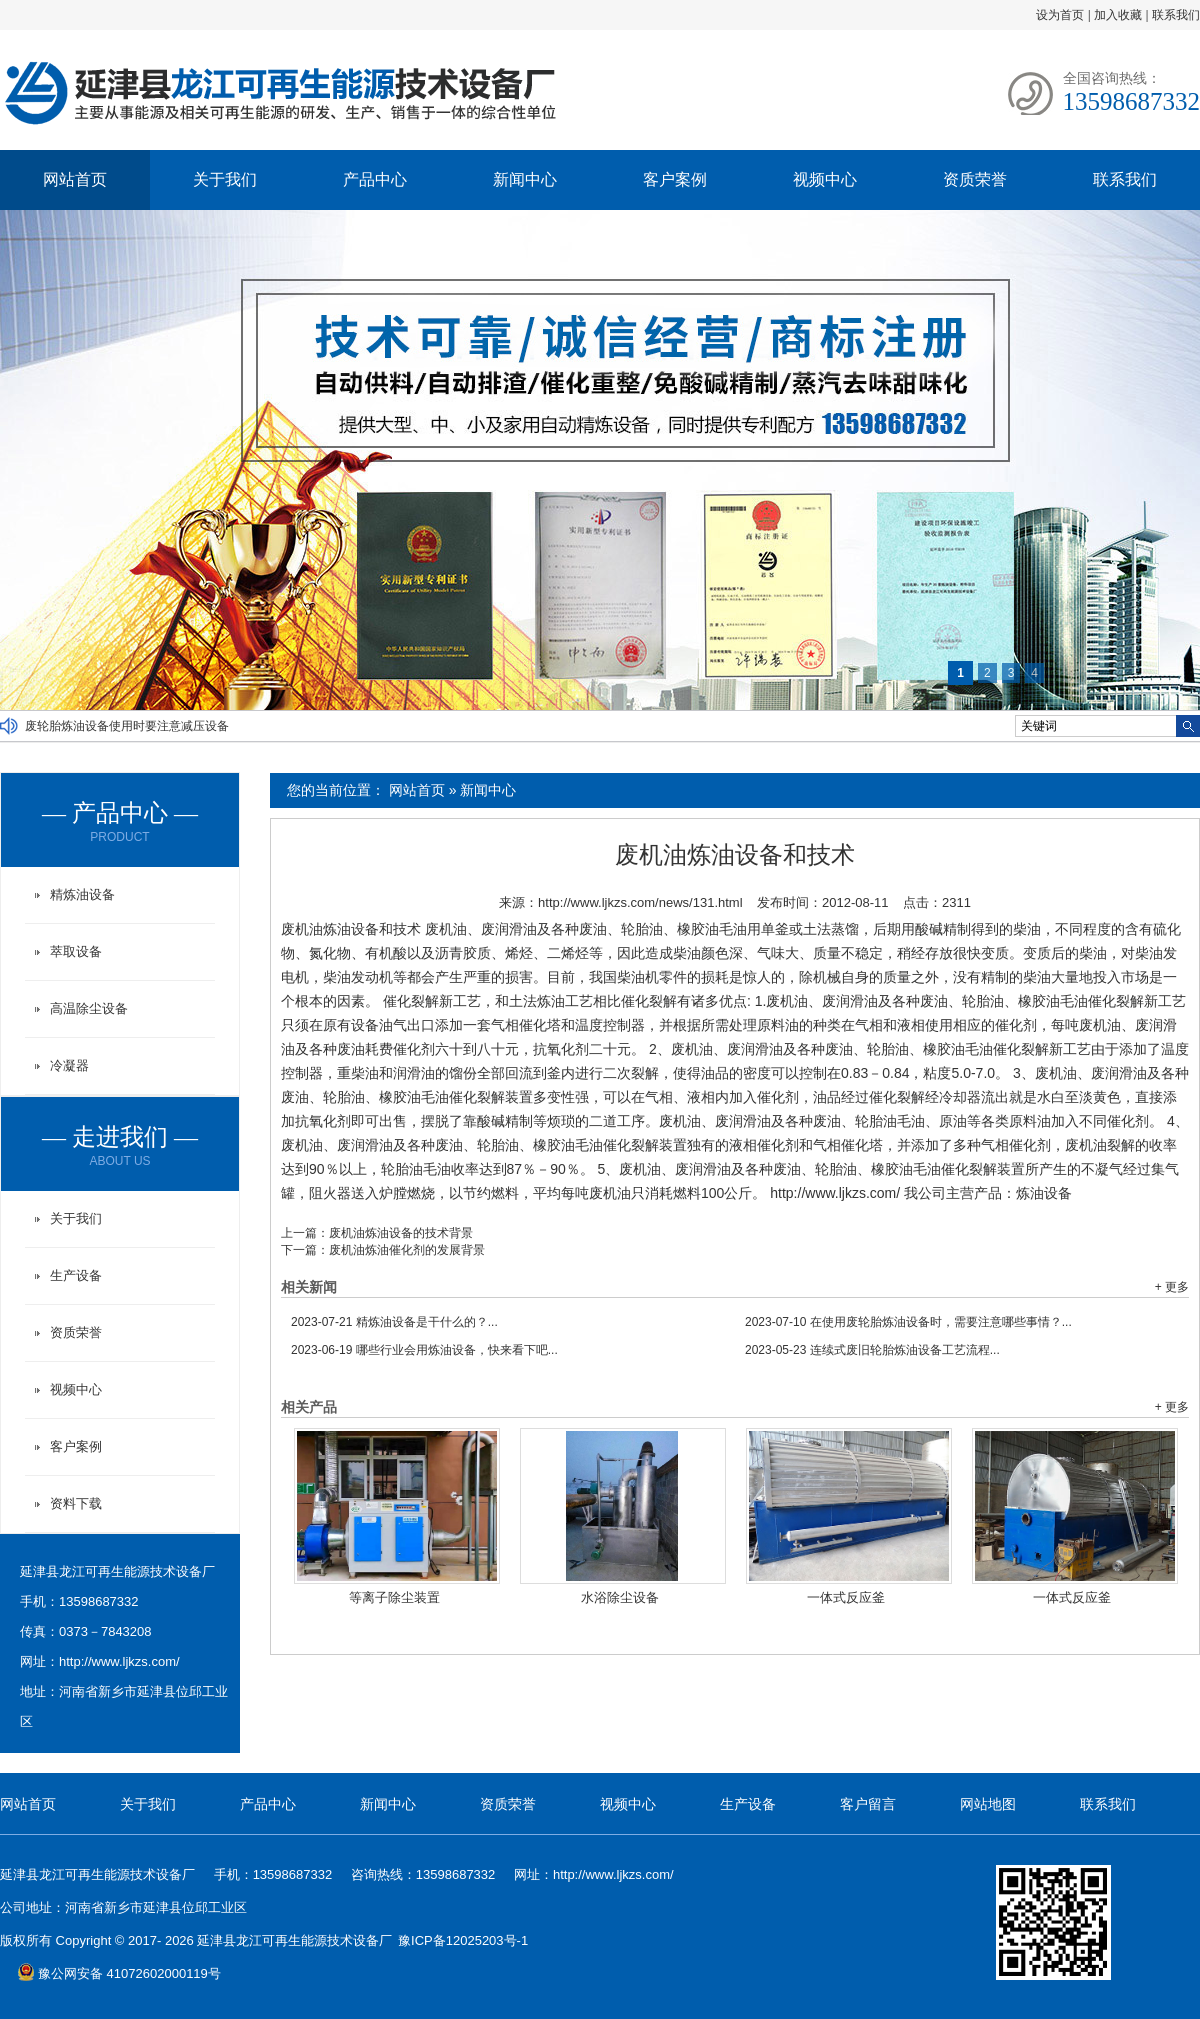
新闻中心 (525, 179)
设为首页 (1060, 15)
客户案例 (675, 179)
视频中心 (825, 179)
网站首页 (75, 179)
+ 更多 (1172, 1287)
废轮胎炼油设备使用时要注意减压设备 (127, 726)
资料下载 (76, 1503)
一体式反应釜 (846, 1597)
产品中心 (375, 179)
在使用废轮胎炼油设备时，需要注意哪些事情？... (908, 1322)
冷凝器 (69, 1065)
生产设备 (76, 1275)
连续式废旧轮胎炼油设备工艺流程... (872, 1350)
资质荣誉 (975, 179)
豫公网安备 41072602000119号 (119, 1973)
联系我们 (1176, 15)
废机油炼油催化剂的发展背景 (407, 1250)
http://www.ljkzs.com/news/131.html (640, 902)
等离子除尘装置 (394, 1597)
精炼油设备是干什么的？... (394, 1322)
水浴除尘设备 (620, 1597)
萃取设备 (76, 951)
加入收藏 (1118, 15)
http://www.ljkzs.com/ (119, 1661)
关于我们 (225, 179)
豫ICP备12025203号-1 (463, 1940)
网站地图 (988, 1804)
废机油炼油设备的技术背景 (401, 1233)
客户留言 (868, 1804)
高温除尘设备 (89, 1008)
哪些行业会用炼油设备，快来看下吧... (424, 1350)
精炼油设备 (82, 894)
